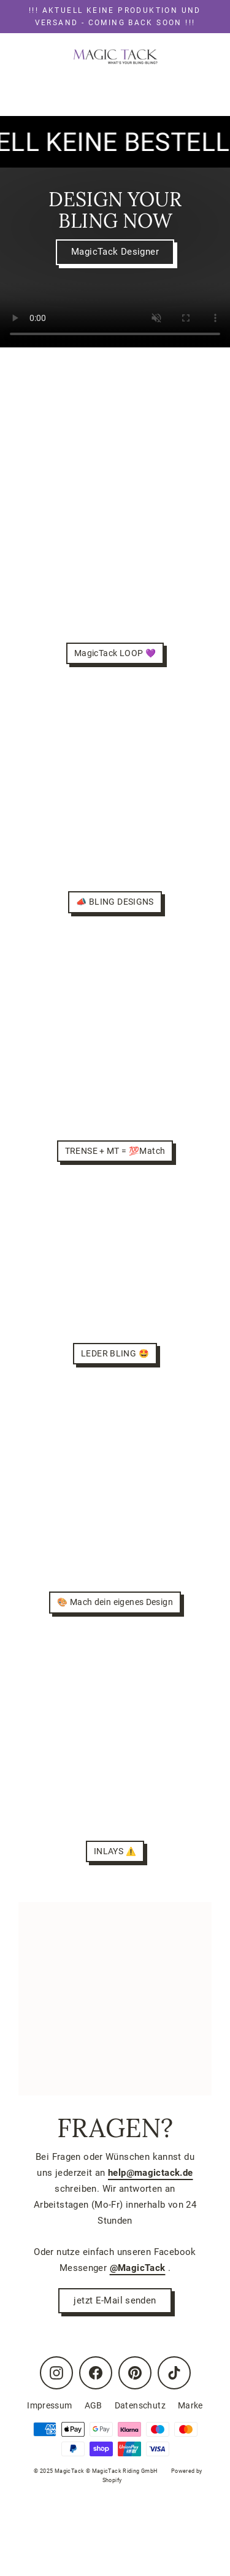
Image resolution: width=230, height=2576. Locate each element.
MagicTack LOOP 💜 (115, 653)
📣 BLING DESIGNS (115, 902)
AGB (93, 2405)
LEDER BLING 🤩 (115, 1353)
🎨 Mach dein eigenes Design (115, 1602)
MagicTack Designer (115, 251)
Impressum (49, 2405)
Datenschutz (140, 2405)
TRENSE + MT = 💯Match (115, 1151)
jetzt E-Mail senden (115, 2300)
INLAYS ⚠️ (115, 1851)
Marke (190, 2405)
